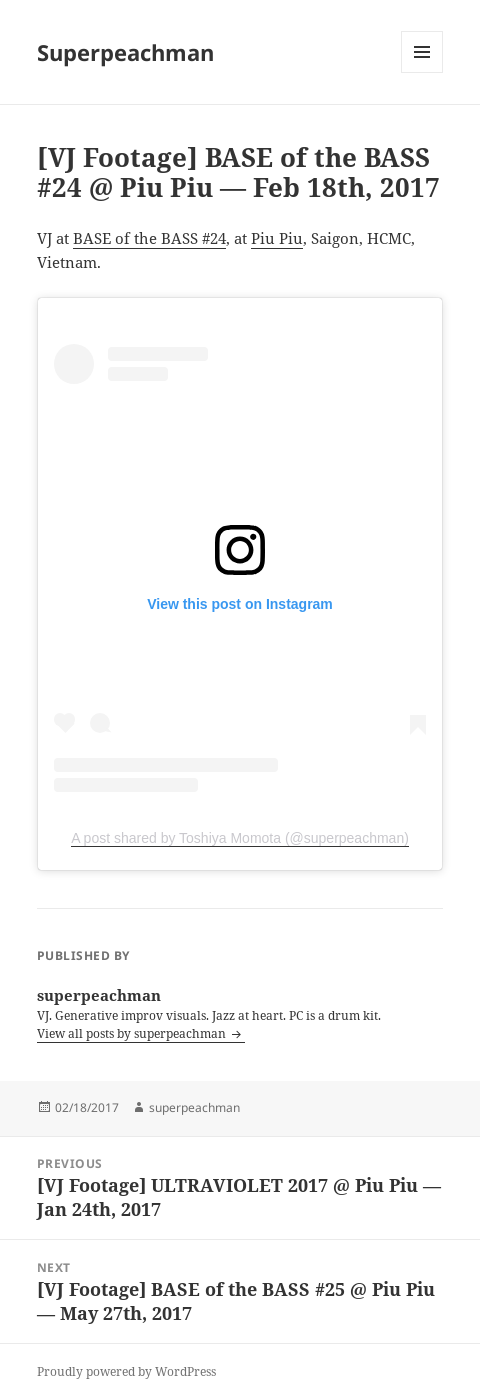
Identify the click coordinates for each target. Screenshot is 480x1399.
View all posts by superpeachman (133, 1033)
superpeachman (194, 1107)
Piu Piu (277, 238)
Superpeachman (125, 52)
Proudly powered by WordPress (126, 1371)
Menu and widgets (422, 72)
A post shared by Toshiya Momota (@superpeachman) (240, 838)
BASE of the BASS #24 (149, 238)
